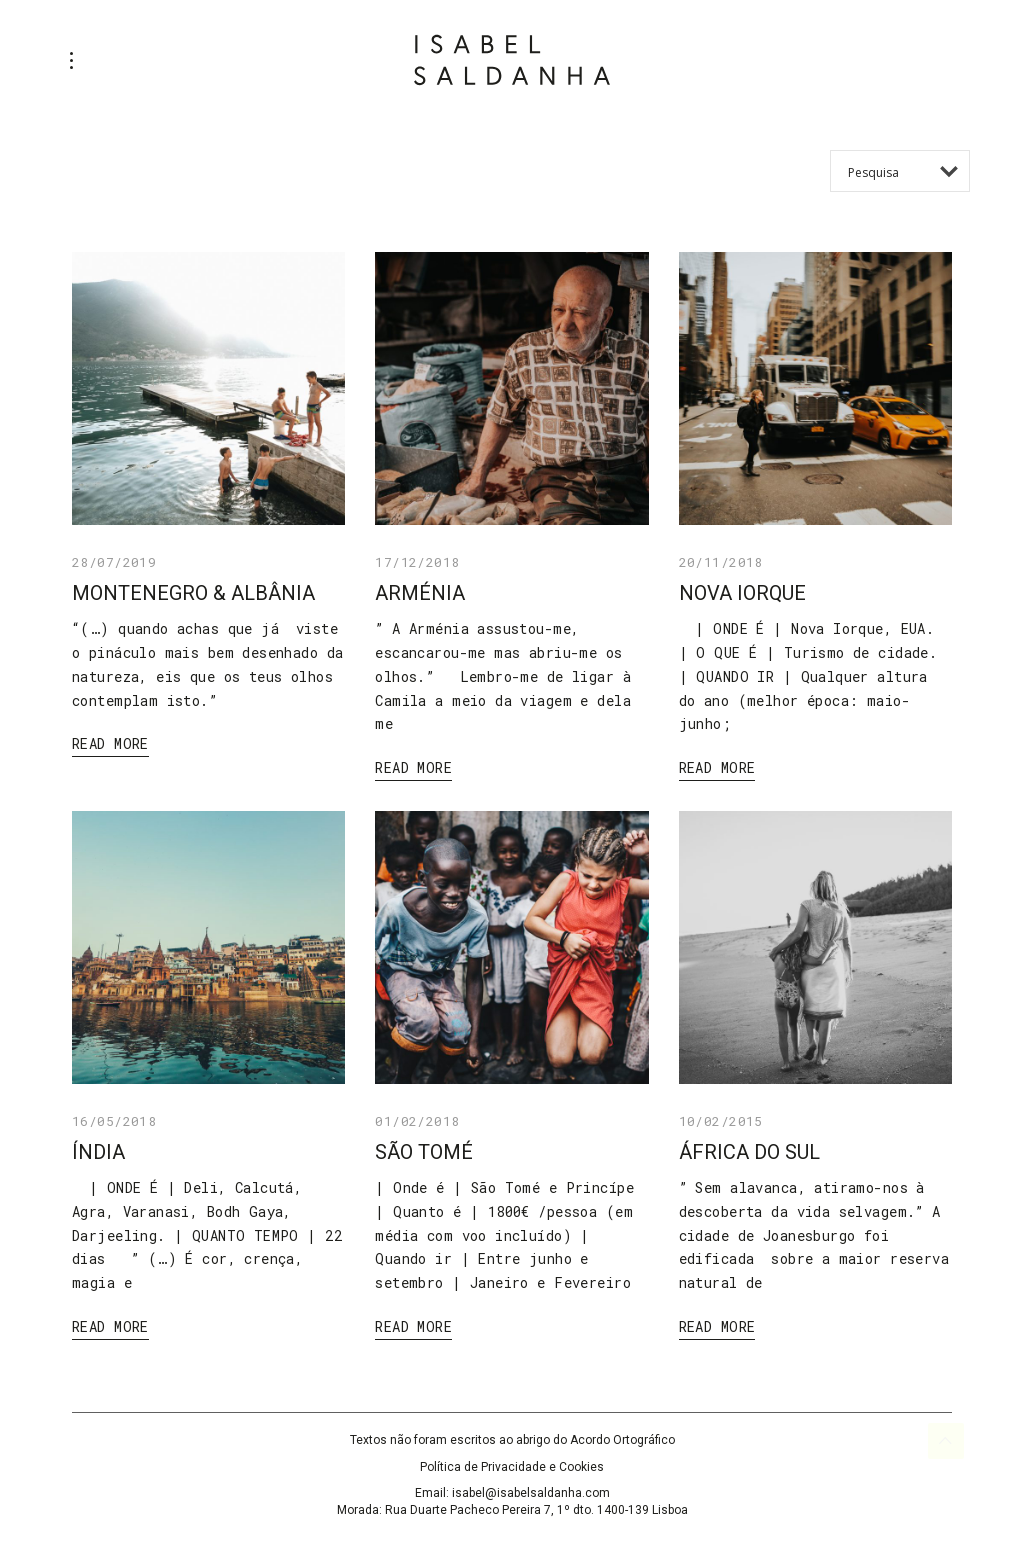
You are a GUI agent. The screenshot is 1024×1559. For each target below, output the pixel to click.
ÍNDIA (98, 1152)
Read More (110, 743)
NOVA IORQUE (742, 593)
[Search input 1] (908, 171)
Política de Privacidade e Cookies (512, 1467)
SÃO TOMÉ (424, 1152)
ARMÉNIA (420, 593)
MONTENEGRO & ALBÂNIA (193, 593)
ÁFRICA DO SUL (749, 1152)
